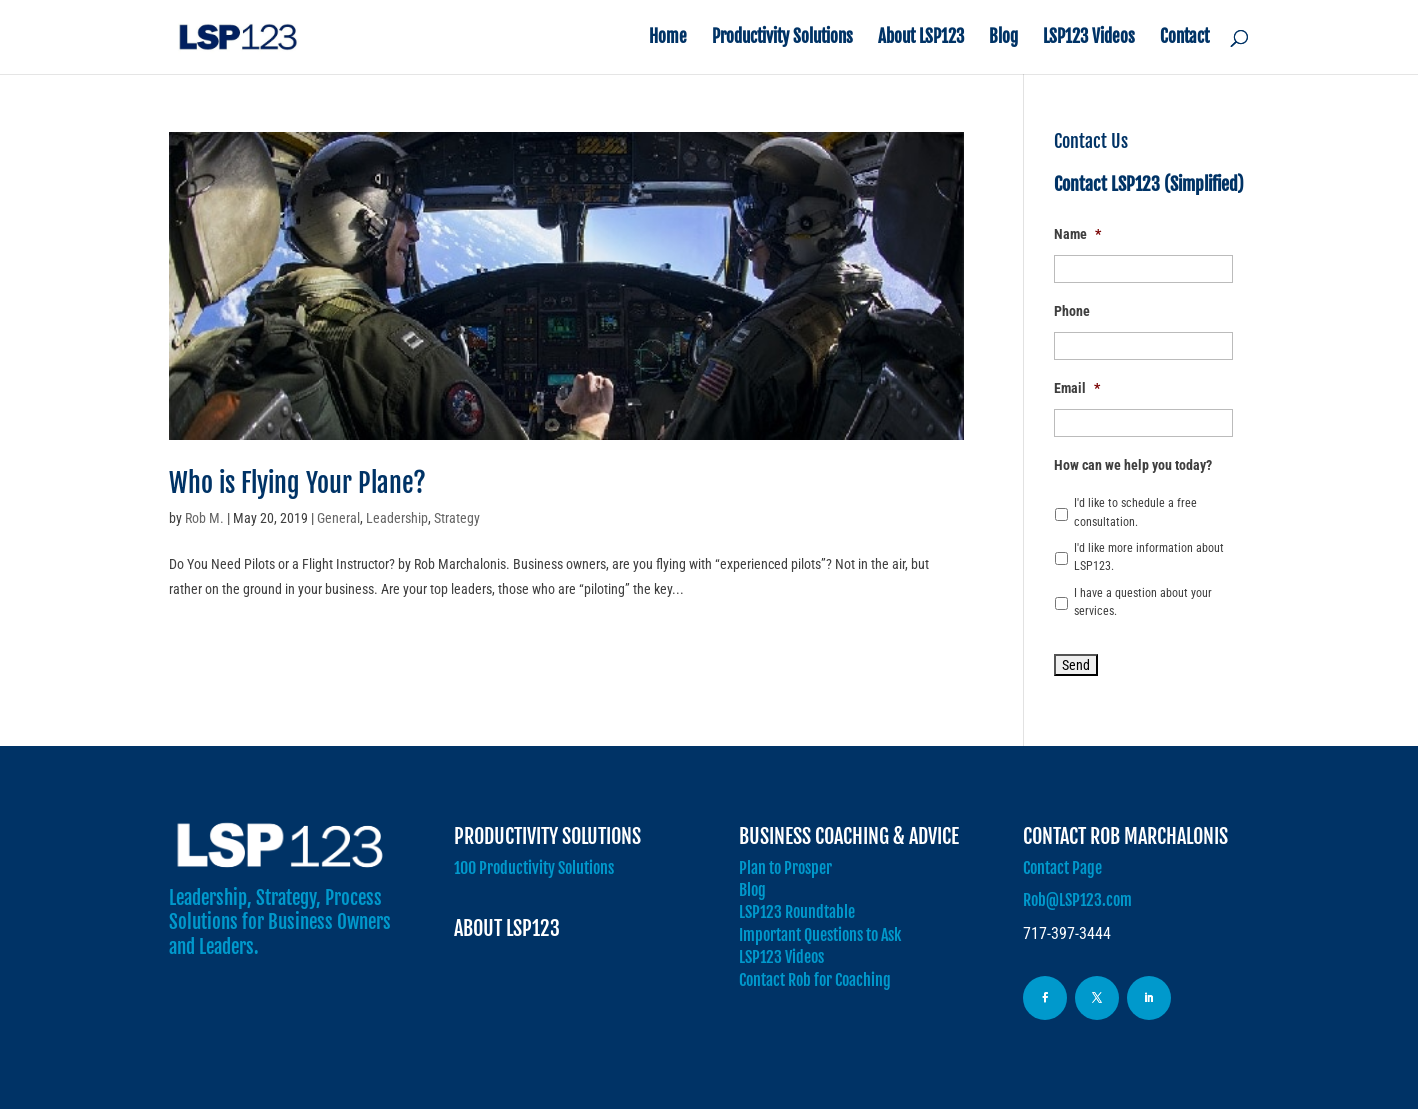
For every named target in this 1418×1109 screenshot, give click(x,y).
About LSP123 (921, 38)
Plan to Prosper (785, 868)
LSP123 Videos (1089, 38)
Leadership (397, 518)
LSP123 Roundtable (797, 912)
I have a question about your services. (1143, 602)
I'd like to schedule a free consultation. (1135, 512)
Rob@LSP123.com (1077, 900)
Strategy (457, 518)
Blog (1003, 38)
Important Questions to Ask (820, 935)
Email (1077, 388)
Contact (1184, 38)
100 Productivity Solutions (534, 868)
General (338, 518)
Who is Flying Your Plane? (297, 483)
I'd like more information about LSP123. (1149, 557)
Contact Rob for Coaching (815, 980)
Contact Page (1062, 868)
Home (668, 38)
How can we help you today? (1133, 465)
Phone (1072, 311)
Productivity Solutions (782, 38)
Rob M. (204, 518)
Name (1077, 234)
